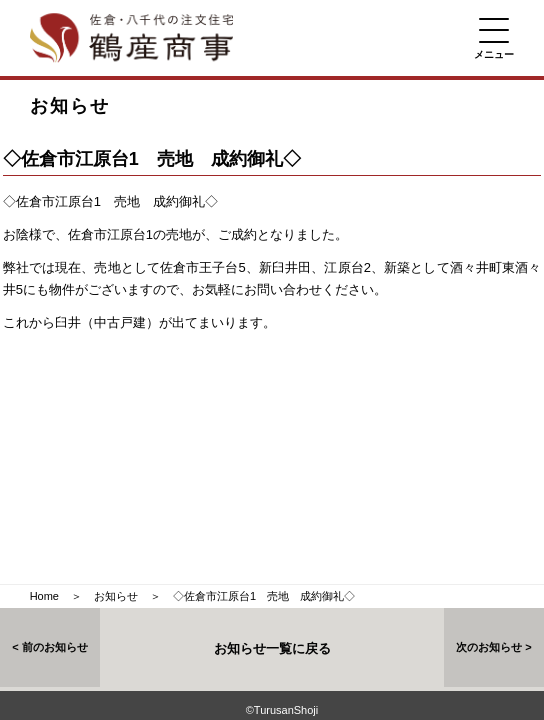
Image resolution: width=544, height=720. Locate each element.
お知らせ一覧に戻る (272, 648)
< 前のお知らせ (49, 647)
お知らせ (116, 596)
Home (44, 596)
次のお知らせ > (493, 647)
